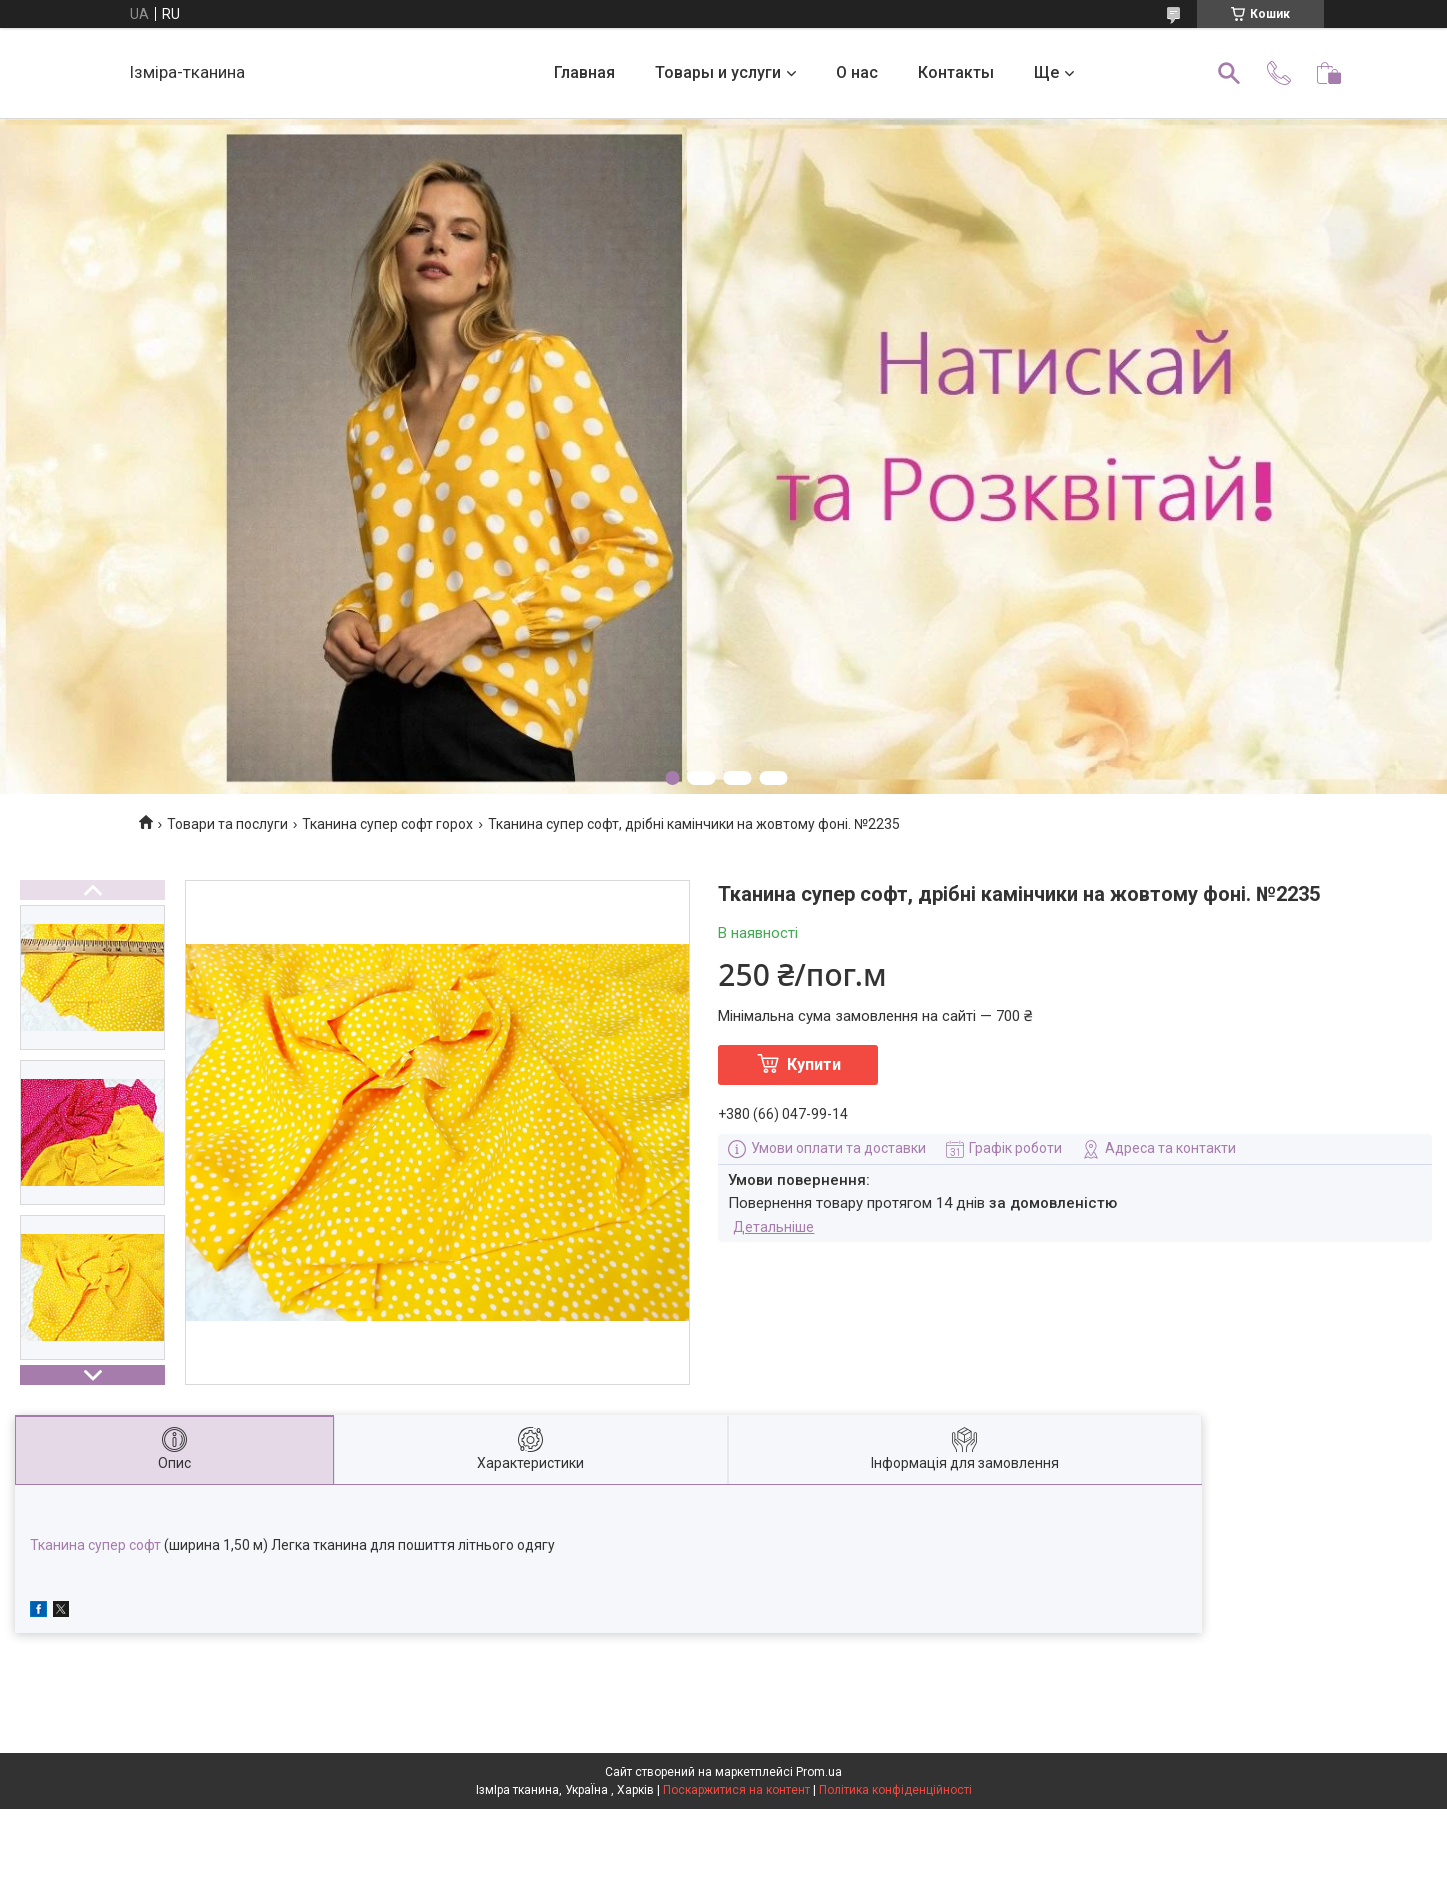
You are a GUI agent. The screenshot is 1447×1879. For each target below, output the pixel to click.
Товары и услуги (718, 72)
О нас (857, 72)
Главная (584, 72)
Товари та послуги (227, 824)
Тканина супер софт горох (387, 824)
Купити (814, 1064)
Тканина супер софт (95, 1545)
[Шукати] (1229, 73)
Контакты (956, 72)
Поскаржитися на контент (736, 1790)
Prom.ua (819, 1772)
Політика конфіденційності (895, 1790)
